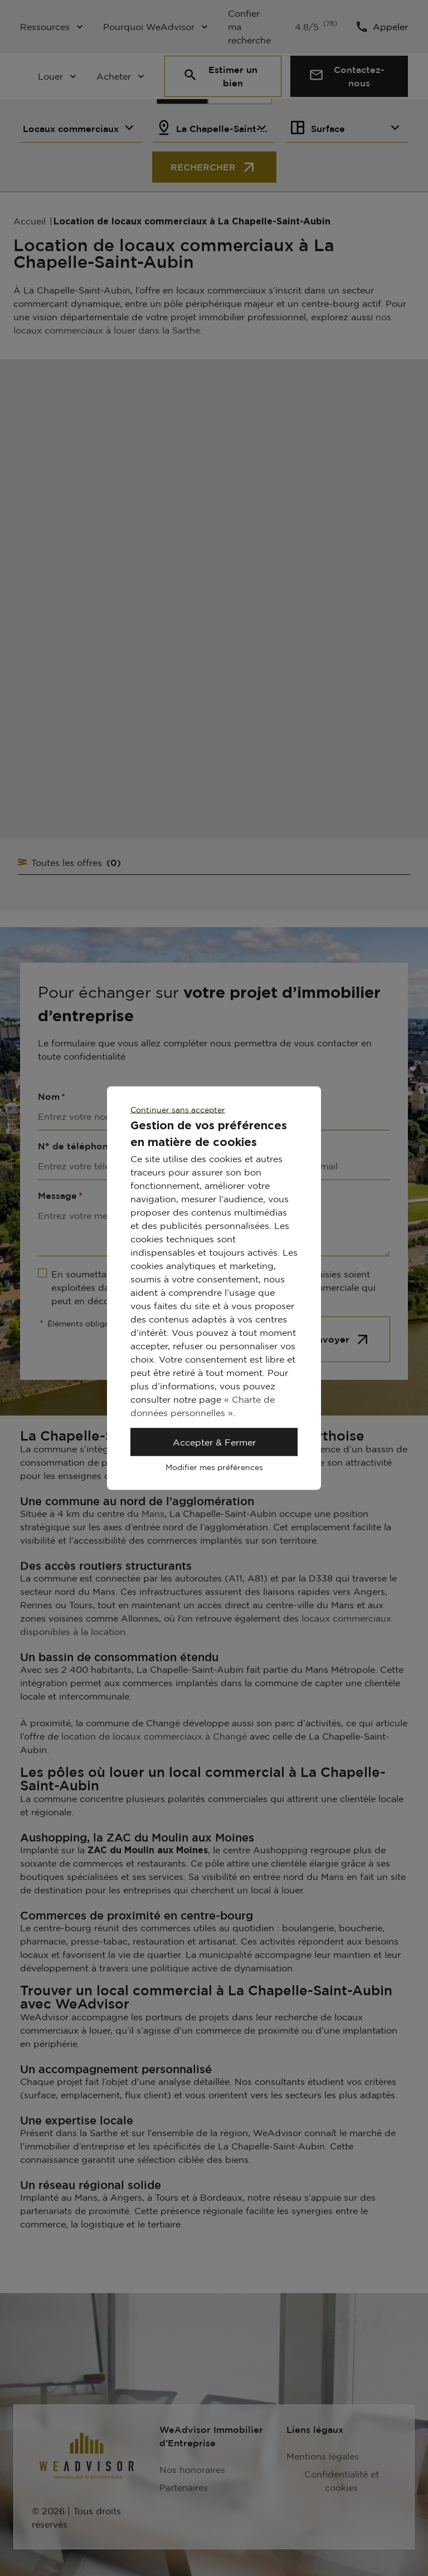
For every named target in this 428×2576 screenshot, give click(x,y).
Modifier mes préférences (214, 1467)
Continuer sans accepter (177, 1109)
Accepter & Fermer (214, 1442)
